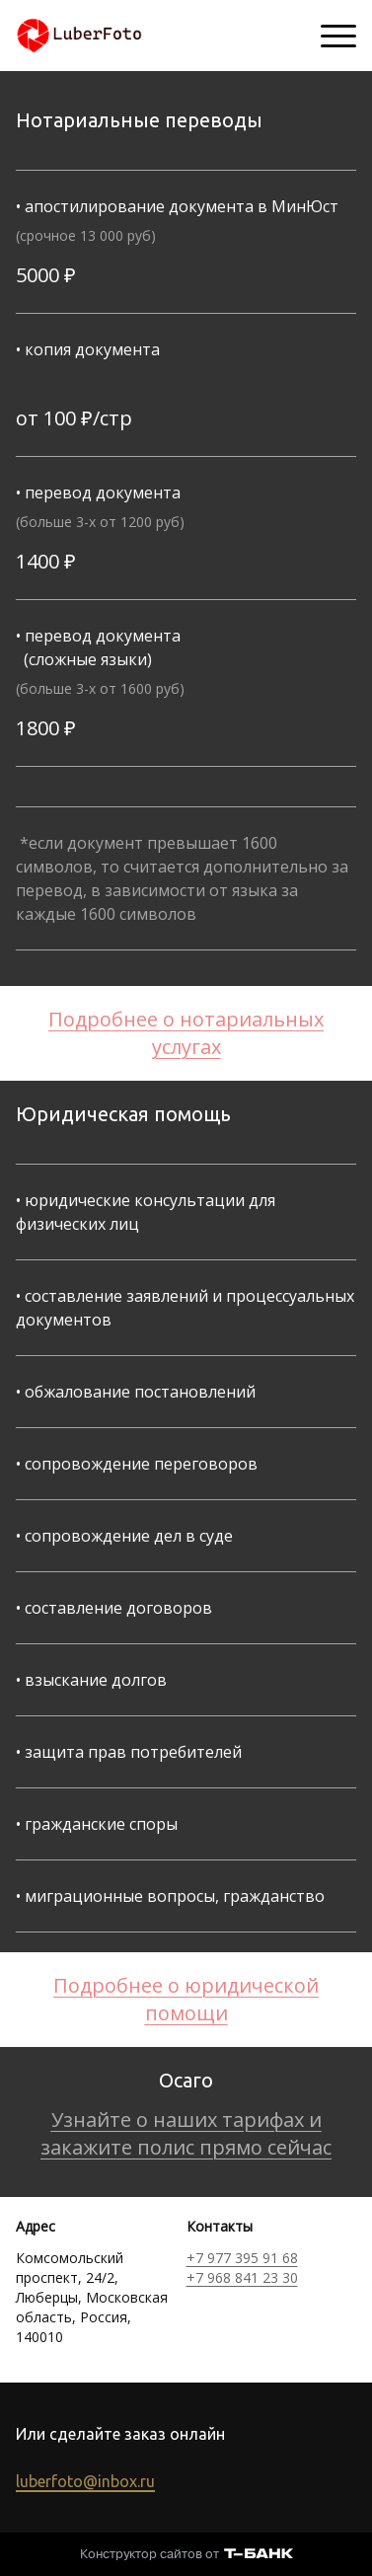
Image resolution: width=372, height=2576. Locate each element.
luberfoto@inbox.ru (85, 2481)
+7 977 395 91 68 (242, 2257)
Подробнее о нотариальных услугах (186, 1033)
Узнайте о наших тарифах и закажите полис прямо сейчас (186, 2133)
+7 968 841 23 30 (242, 2277)
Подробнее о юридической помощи (186, 1999)
